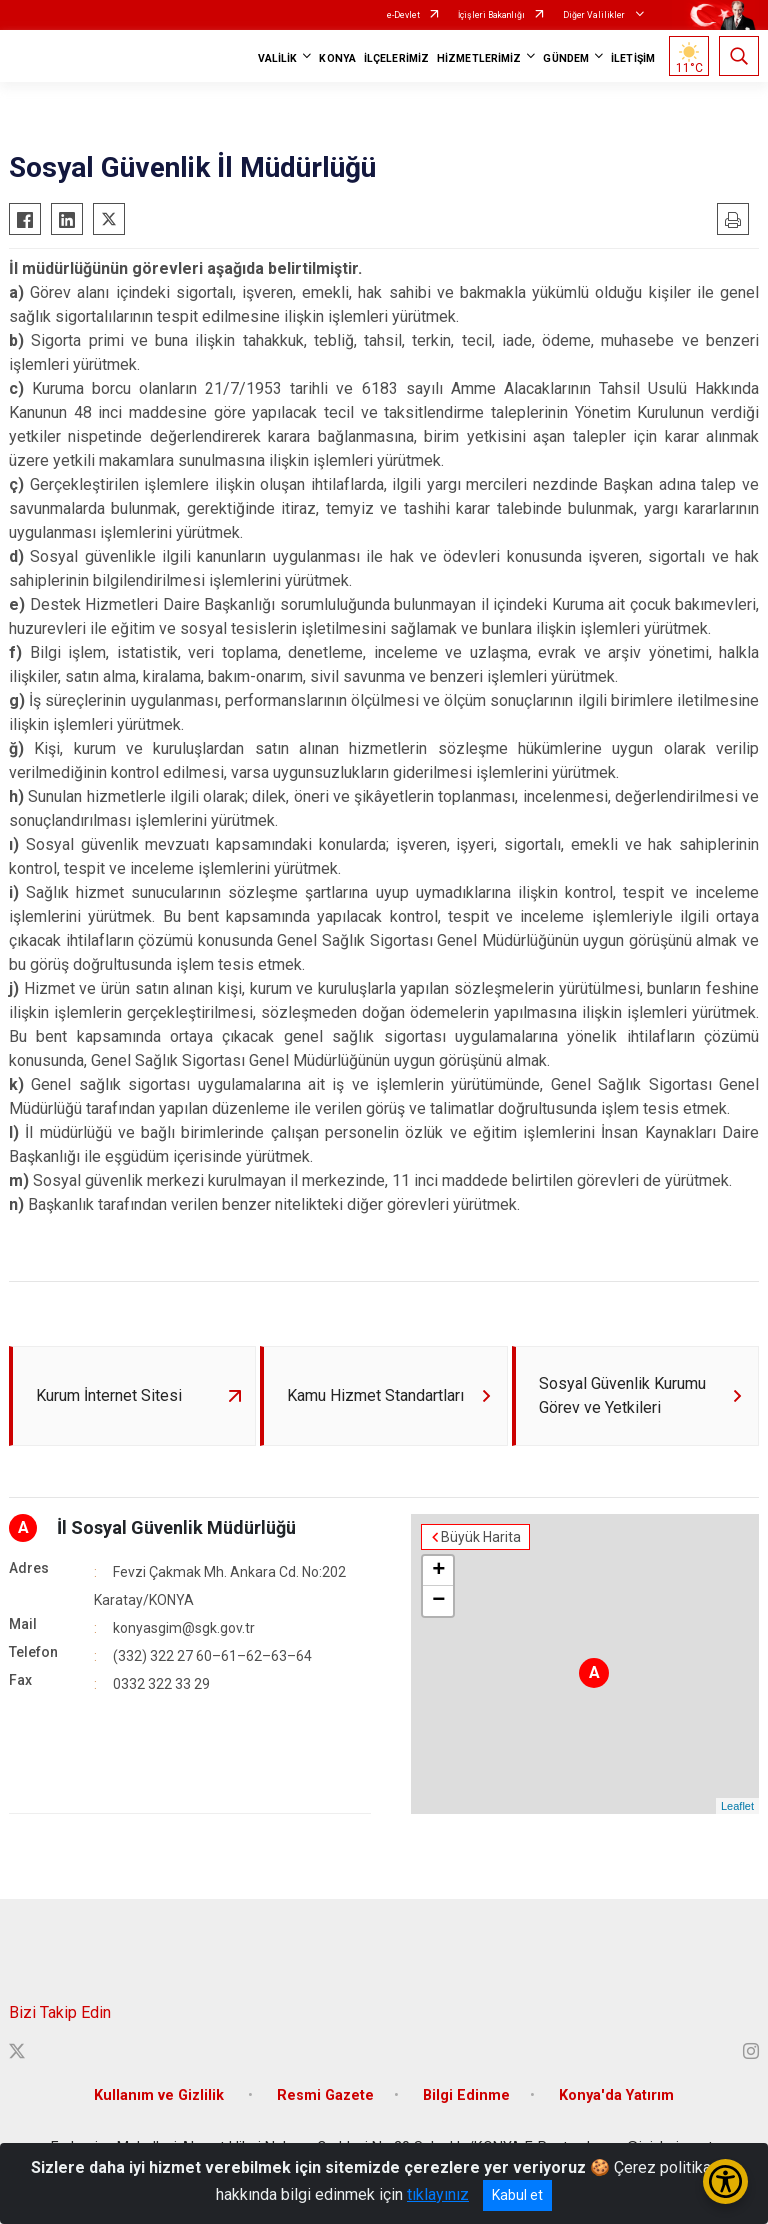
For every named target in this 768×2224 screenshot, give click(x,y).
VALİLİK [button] (278, 58)
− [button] (438, 1601)
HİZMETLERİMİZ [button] (479, 58)
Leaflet (737, 1806)
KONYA (337, 58)
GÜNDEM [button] (566, 58)
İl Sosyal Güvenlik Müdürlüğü (176, 1527)
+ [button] (438, 1571)
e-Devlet (403, 15)
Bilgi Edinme (466, 2095)
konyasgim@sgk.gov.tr (184, 1628)
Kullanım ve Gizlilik (161, 2095)
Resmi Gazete (325, 2095)
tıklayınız (438, 2194)
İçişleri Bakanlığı (491, 15)
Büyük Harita (481, 1537)
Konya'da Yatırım (616, 2095)
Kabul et (517, 2195)
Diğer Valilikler (595, 15)
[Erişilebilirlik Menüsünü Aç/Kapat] (725, 2181)
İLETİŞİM (633, 58)
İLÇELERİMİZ (396, 58)
